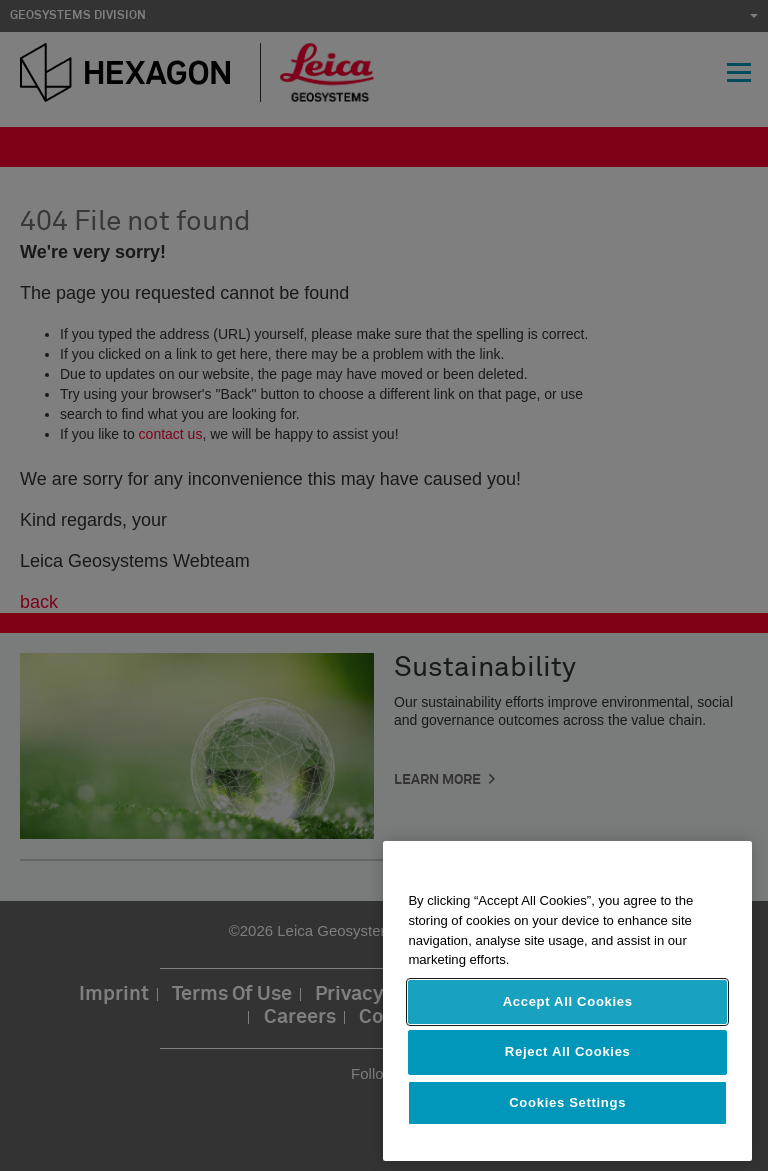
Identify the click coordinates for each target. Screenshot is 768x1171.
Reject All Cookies (568, 1051)
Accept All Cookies (568, 1001)
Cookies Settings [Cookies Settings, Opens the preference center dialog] (567, 1102)
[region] (567, 1001)
